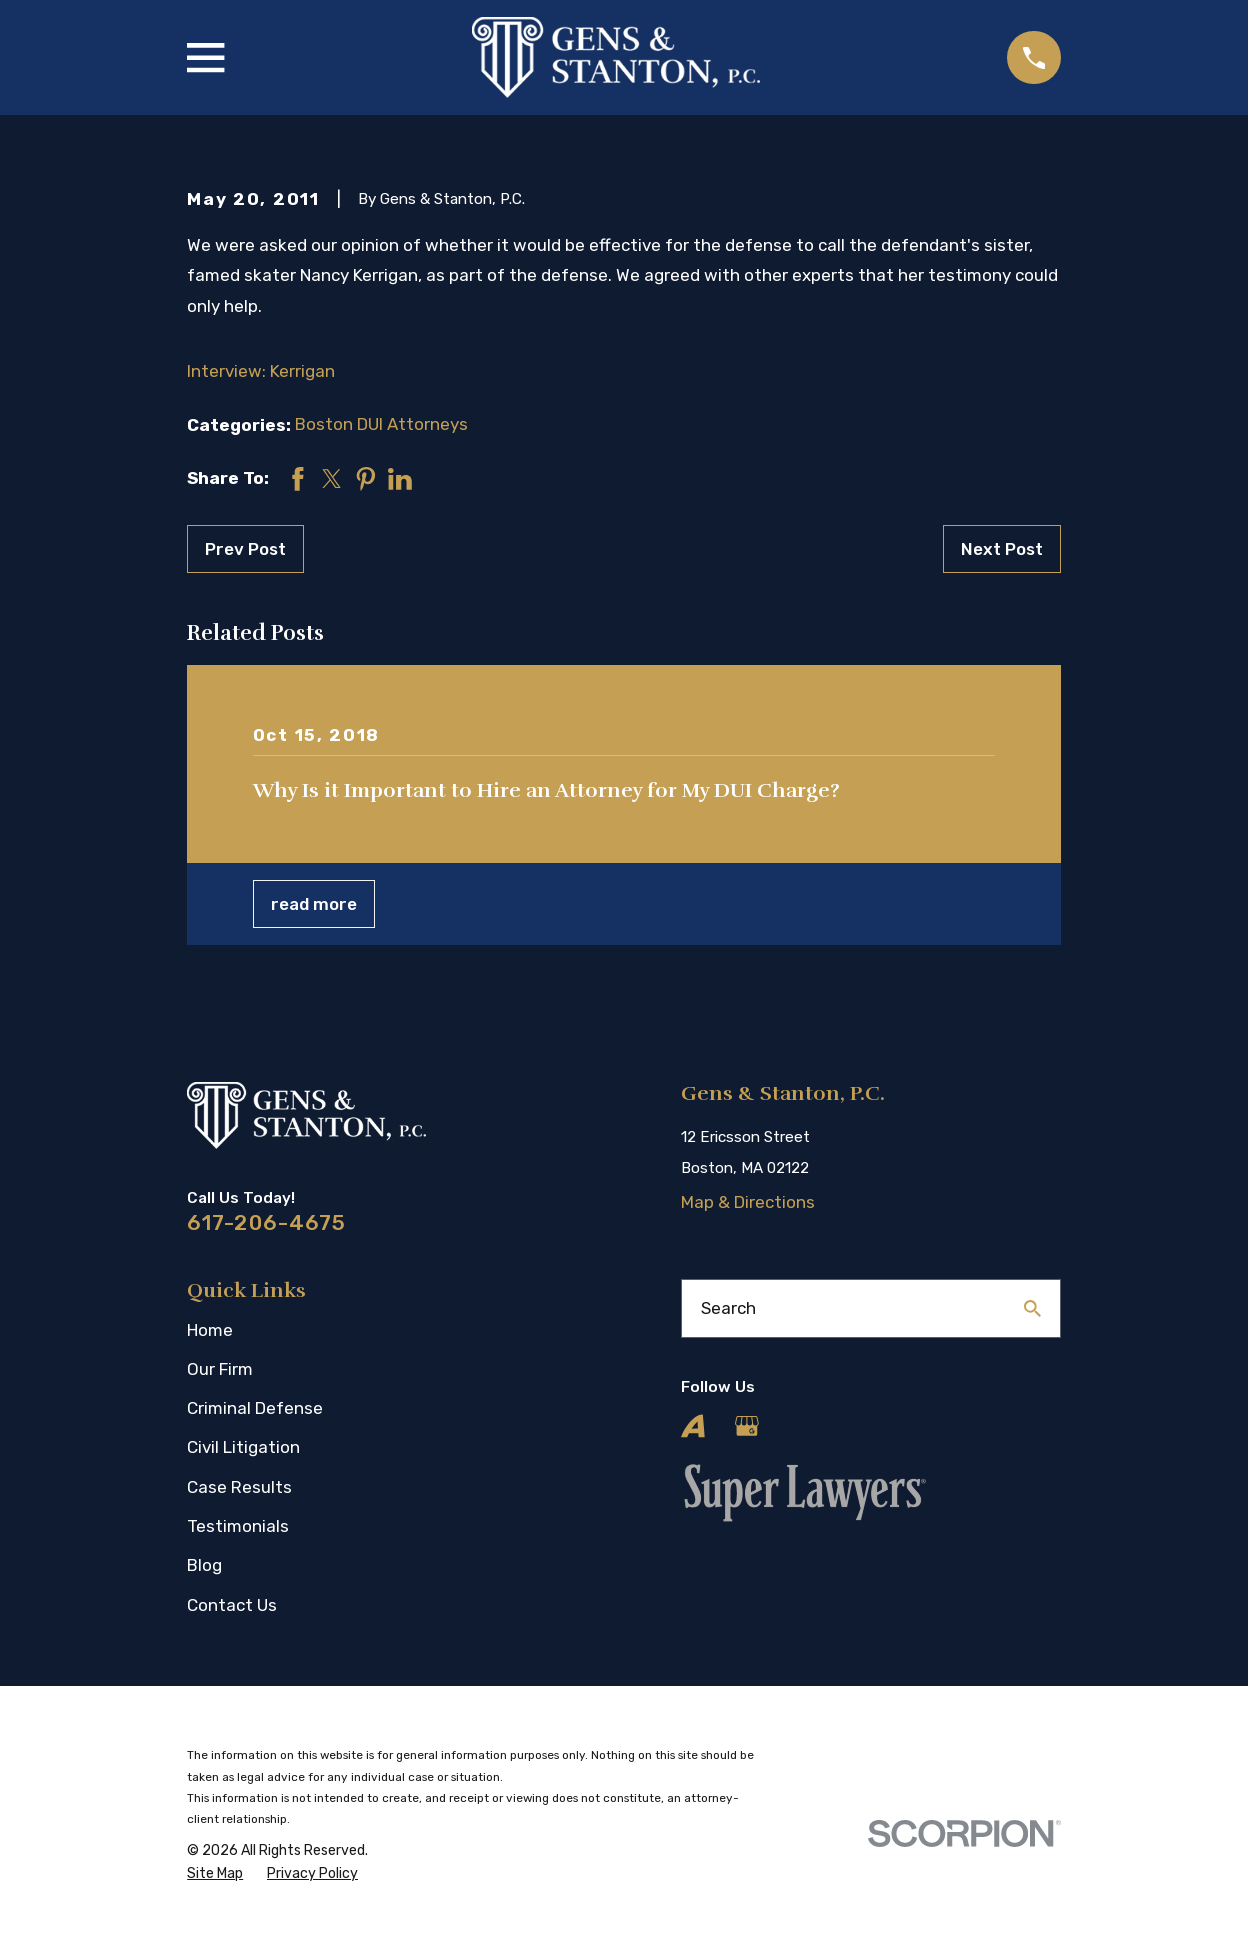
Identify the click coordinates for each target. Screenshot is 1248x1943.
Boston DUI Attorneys (381, 424)
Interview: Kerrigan (261, 371)
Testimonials (238, 1526)
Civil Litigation (243, 1447)
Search (728, 1308)
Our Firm (220, 1369)
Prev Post (245, 549)
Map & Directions (748, 1202)
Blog (204, 1565)
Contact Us (232, 1605)
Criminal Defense (255, 1408)
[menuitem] (215, 1874)
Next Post (1002, 549)
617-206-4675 (266, 1222)
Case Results (239, 1487)
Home (210, 1330)
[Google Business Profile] (747, 1426)
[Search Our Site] (1032, 1308)
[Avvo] (693, 1426)
